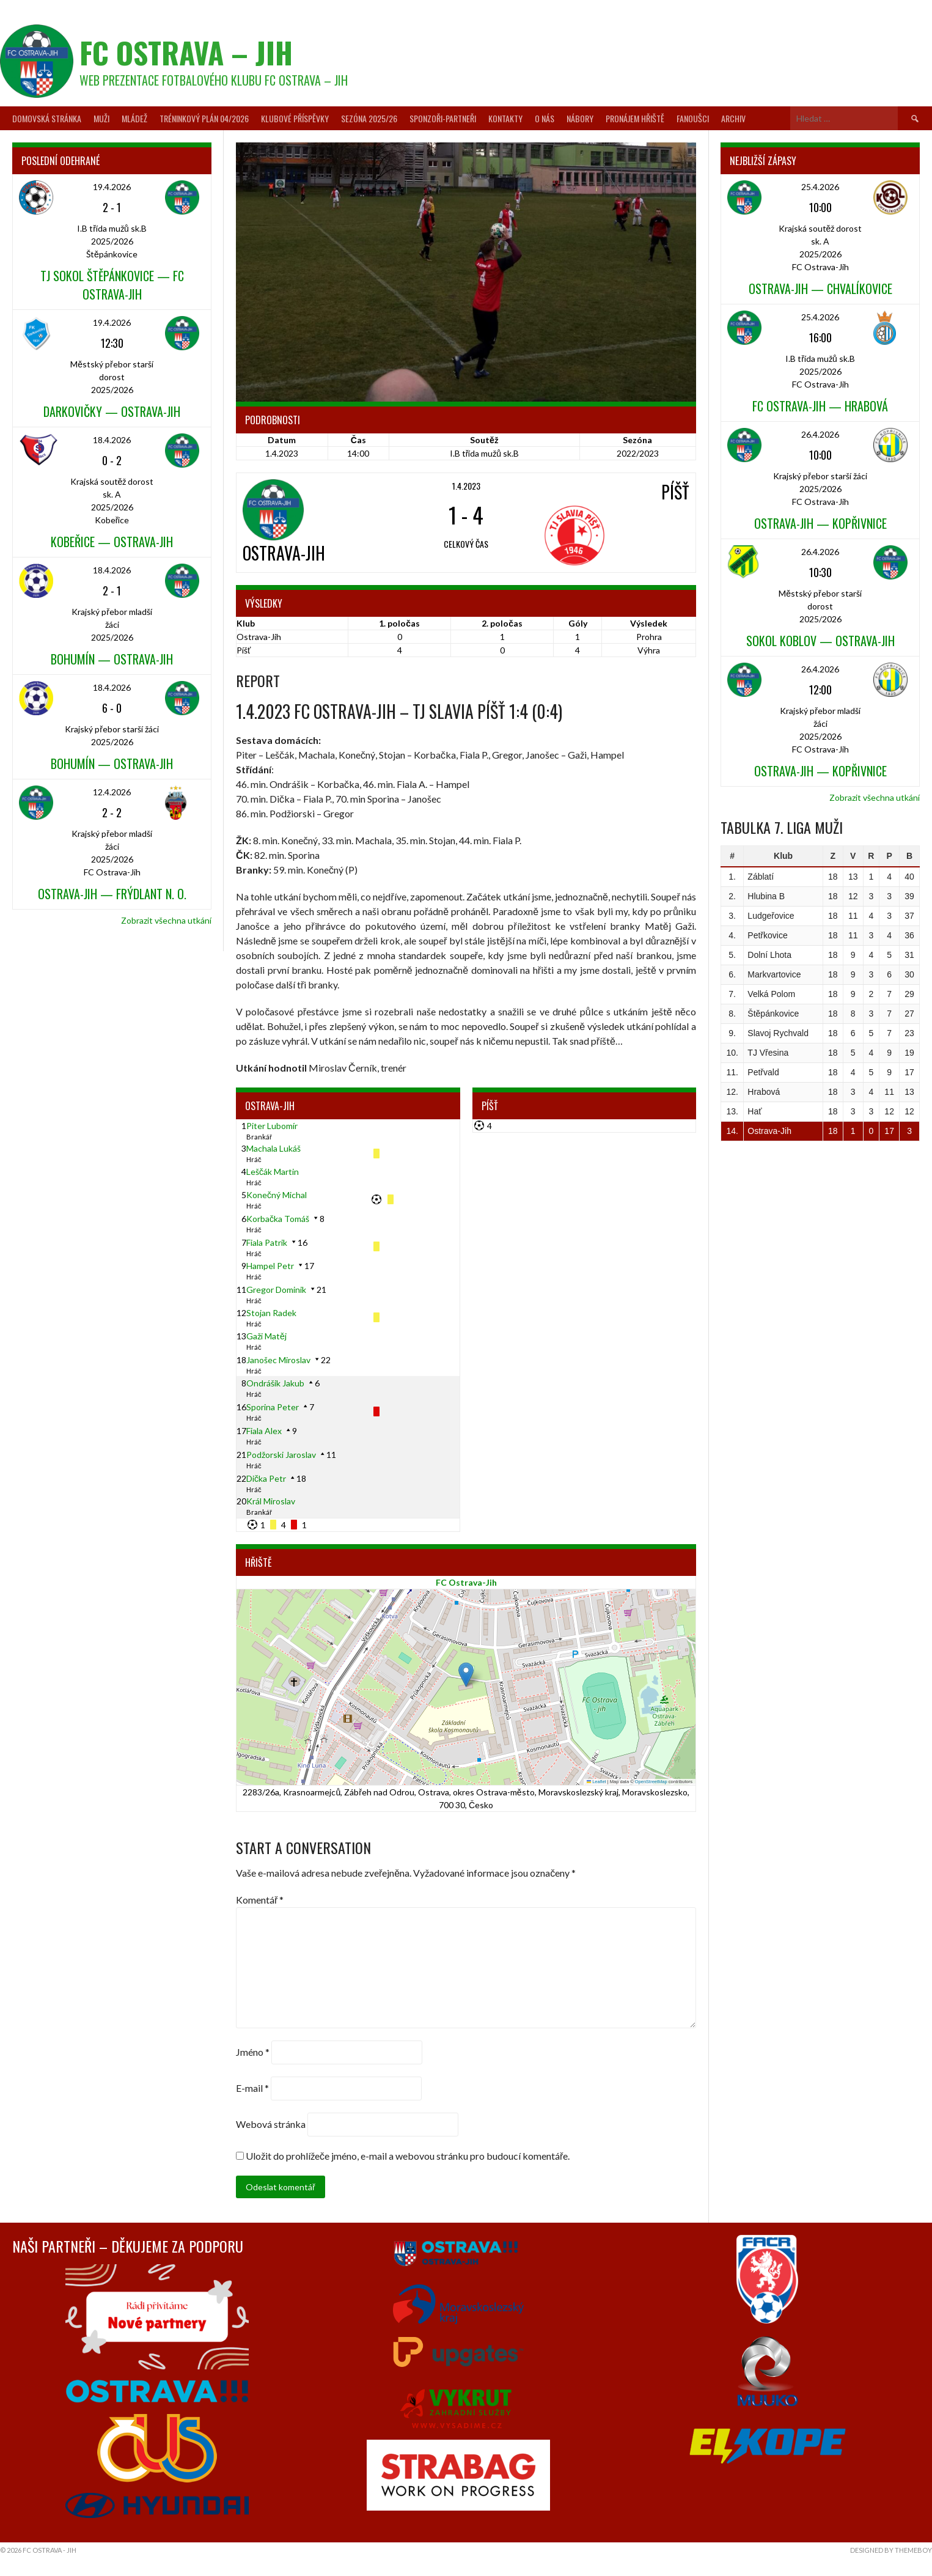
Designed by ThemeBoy (891, 2550)
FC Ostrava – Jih (186, 52)
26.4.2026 (820, 434)
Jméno (253, 2052)
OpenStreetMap (651, 1781)
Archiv (733, 118)
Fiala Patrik (266, 1242)
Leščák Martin (272, 1171)
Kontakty (505, 118)
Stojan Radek (271, 1313)
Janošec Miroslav (278, 1360)
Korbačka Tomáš (277, 1218)
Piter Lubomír (272, 1126)
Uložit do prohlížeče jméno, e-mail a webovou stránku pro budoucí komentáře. (408, 2156)
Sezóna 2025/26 (369, 118)
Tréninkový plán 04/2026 (204, 118)
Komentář (260, 1899)
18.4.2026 (112, 440)
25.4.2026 (820, 187)
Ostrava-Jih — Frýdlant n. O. (112, 894)
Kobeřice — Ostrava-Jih (112, 541)
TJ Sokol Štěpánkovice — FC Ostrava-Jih (112, 285)
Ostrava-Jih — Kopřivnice (820, 523)
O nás (544, 118)
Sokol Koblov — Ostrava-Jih (820, 640)
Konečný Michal (276, 1195)
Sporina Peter (272, 1407)
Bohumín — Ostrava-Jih (112, 659)
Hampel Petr (270, 1265)
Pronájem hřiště (635, 118)
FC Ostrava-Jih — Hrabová (820, 406)
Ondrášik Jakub (275, 1383)
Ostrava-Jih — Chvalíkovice (820, 288)
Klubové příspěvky (295, 118)
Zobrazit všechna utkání (166, 920)
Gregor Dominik (276, 1289)
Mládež (134, 118)
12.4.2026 (112, 792)
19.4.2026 (112, 187)
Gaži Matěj (266, 1336)
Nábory (580, 118)
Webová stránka (271, 2124)
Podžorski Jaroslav (281, 1454)
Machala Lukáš (273, 1148)
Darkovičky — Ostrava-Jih (111, 411)
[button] (466, 1674)
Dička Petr (266, 1478)
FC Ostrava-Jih (466, 1582)
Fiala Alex (264, 1431)
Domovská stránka (46, 118)
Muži (101, 118)
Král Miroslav (270, 1501)
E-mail (252, 2088)
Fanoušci (693, 118)
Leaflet (596, 1781)
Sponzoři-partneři (442, 118)
